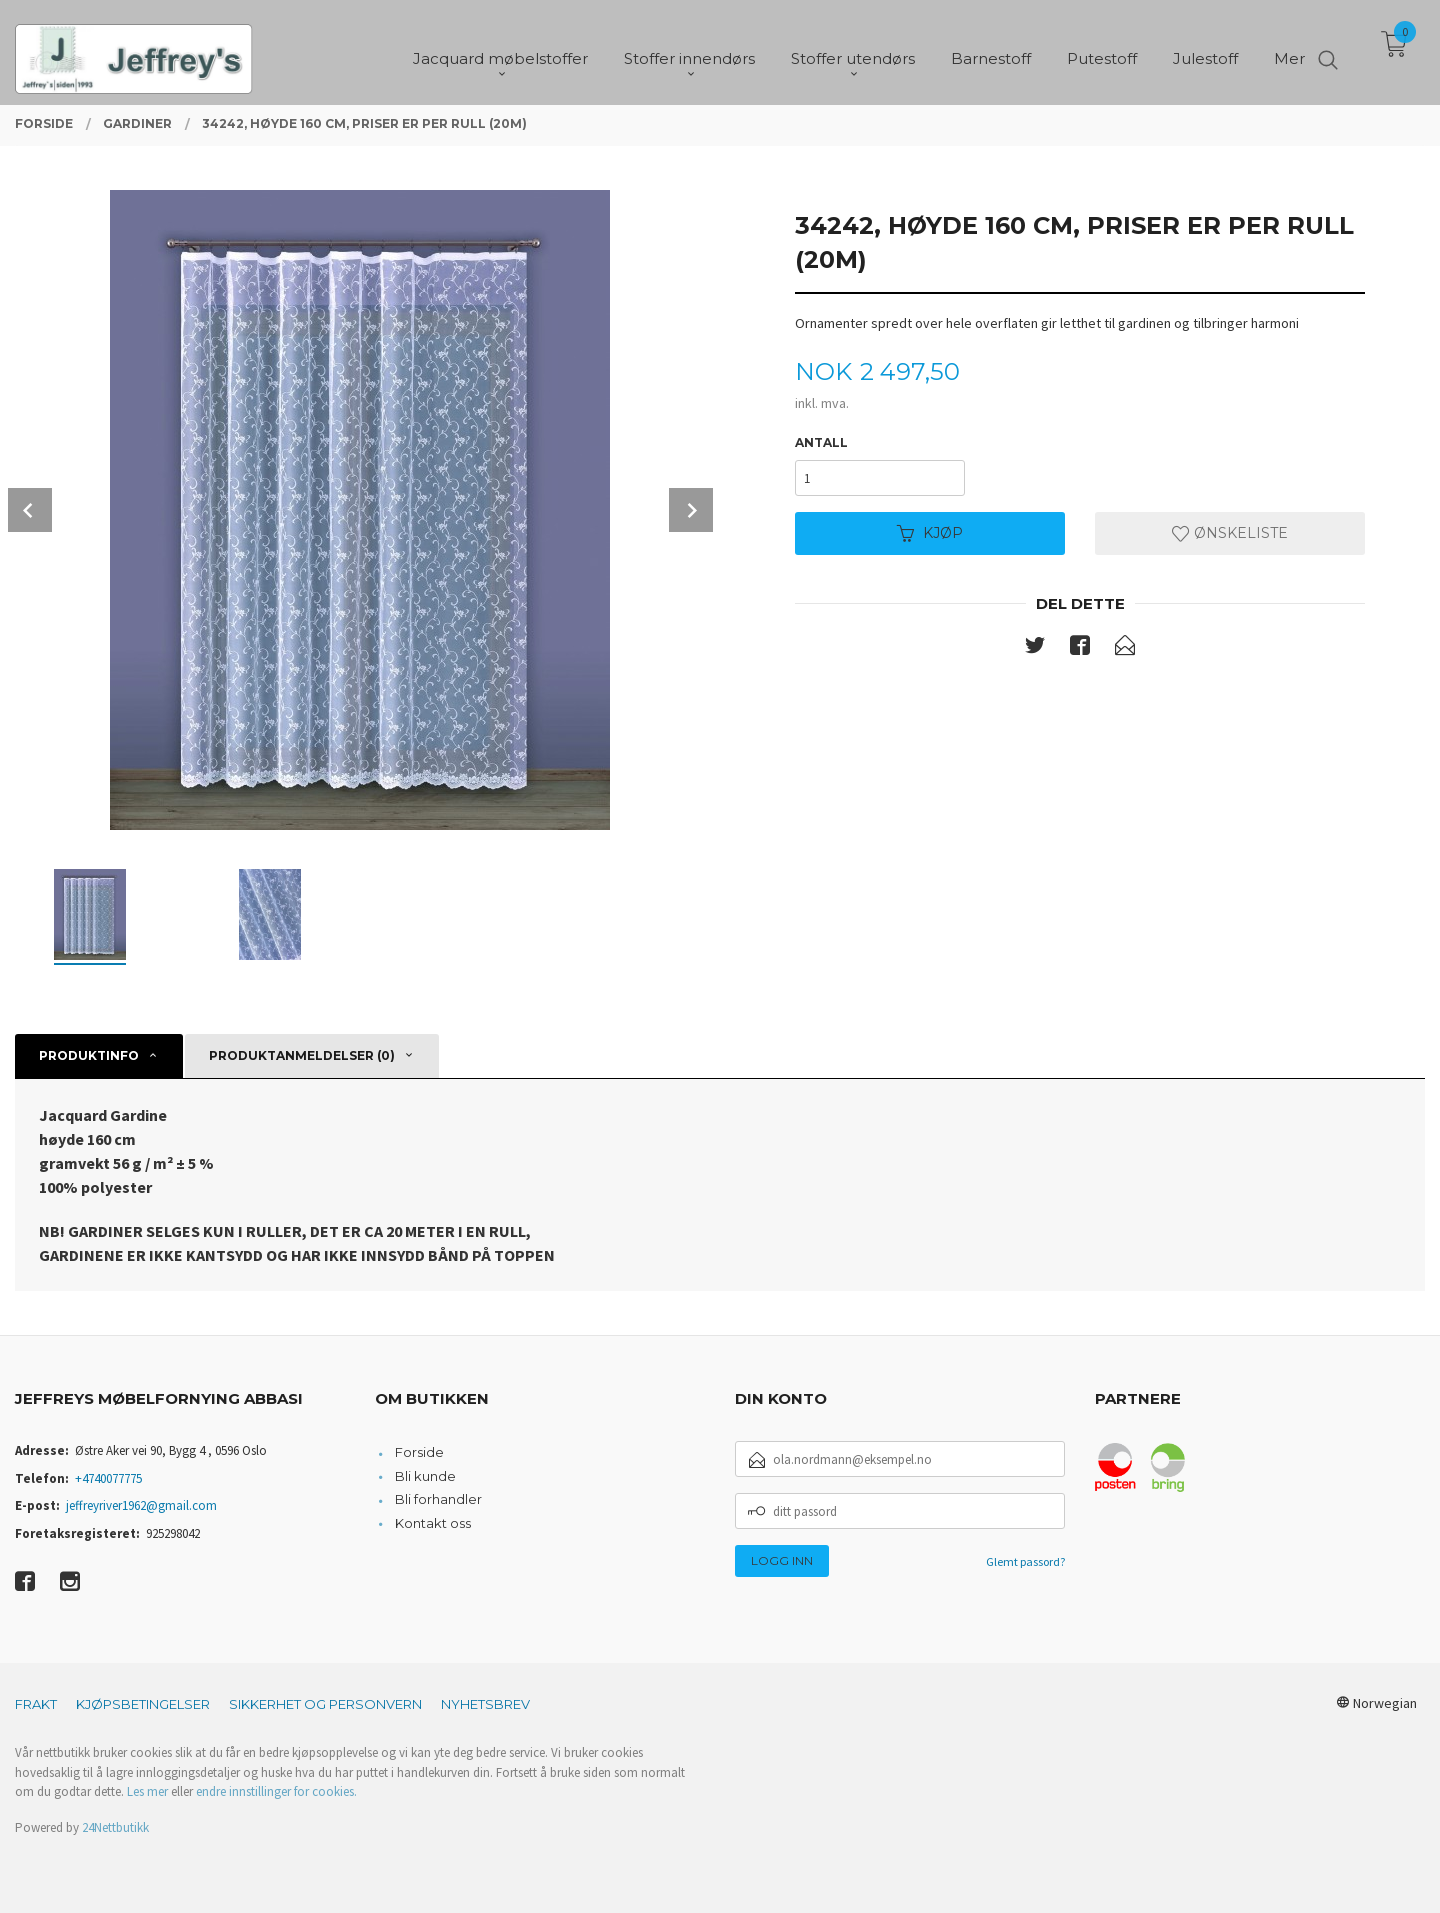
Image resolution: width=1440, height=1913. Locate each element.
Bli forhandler (438, 1499)
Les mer (147, 1791)
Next (691, 510)
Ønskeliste (1230, 533)
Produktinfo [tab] (89, 1055)
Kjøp (930, 533)
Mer (1289, 50)
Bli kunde (425, 1476)
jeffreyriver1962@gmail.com (141, 1505)
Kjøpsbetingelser (143, 1704)
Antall (821, 442)
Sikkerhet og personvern (325, 1704)
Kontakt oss (433, 1523)
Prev (30, 510)
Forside (419, 1452)
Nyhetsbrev (485, 1704)
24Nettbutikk (115, 1827)
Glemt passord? (1025, 1561)
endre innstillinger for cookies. (276, 1791)
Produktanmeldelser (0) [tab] (302, 1055)
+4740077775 (108, 1478)
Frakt (36, 1704)
